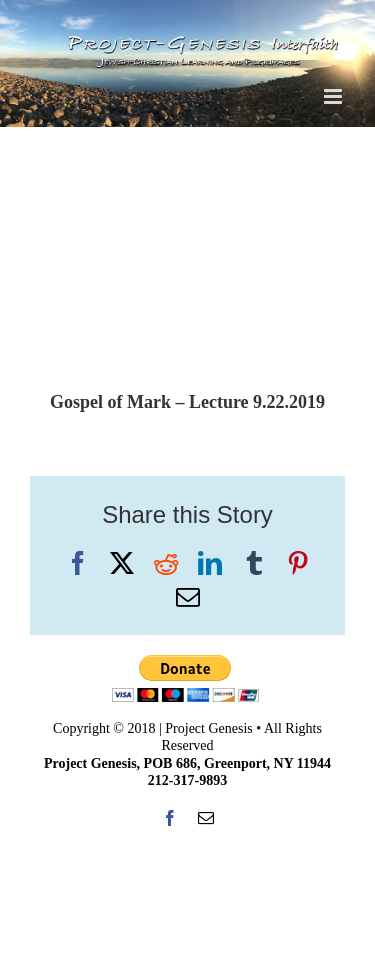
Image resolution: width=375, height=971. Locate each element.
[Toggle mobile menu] (334, 96)
